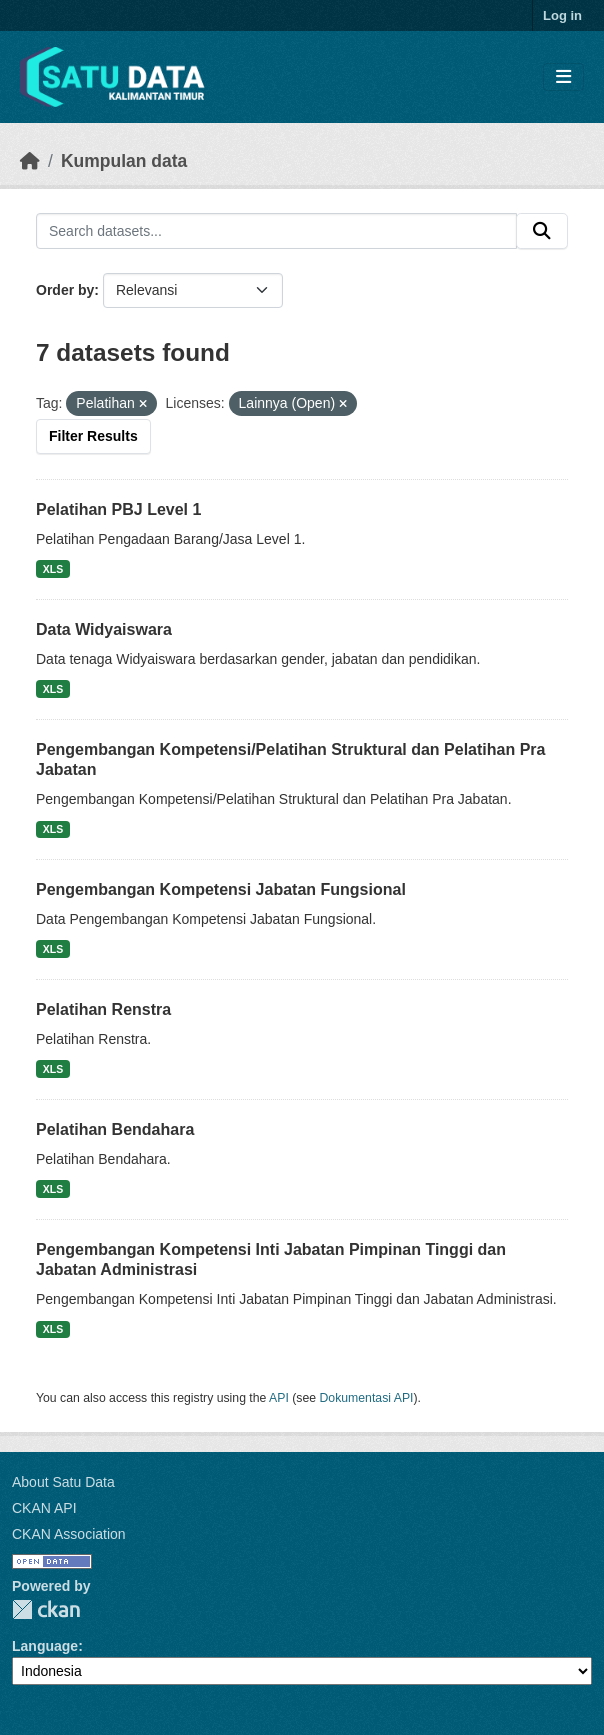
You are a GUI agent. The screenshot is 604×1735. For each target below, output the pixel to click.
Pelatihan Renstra (103, 1009)
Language (45, 1646)
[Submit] (542, 231)
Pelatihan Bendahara (115, 1129)
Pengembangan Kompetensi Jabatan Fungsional (221, 889)
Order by (65, 290)
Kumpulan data (124, 161)
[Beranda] (30, 161)
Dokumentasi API (367, 1398)
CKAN (46, 1609)
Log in (562, 15)
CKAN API (44, 1508)
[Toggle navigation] (563, 77)
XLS (53, 569)
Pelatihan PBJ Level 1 (118, 509)
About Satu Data (63, 1482)
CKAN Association (69, 1534)
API (279, 1398)
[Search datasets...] (276, 231)
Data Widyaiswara (104, 629)
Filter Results (93, 436)
